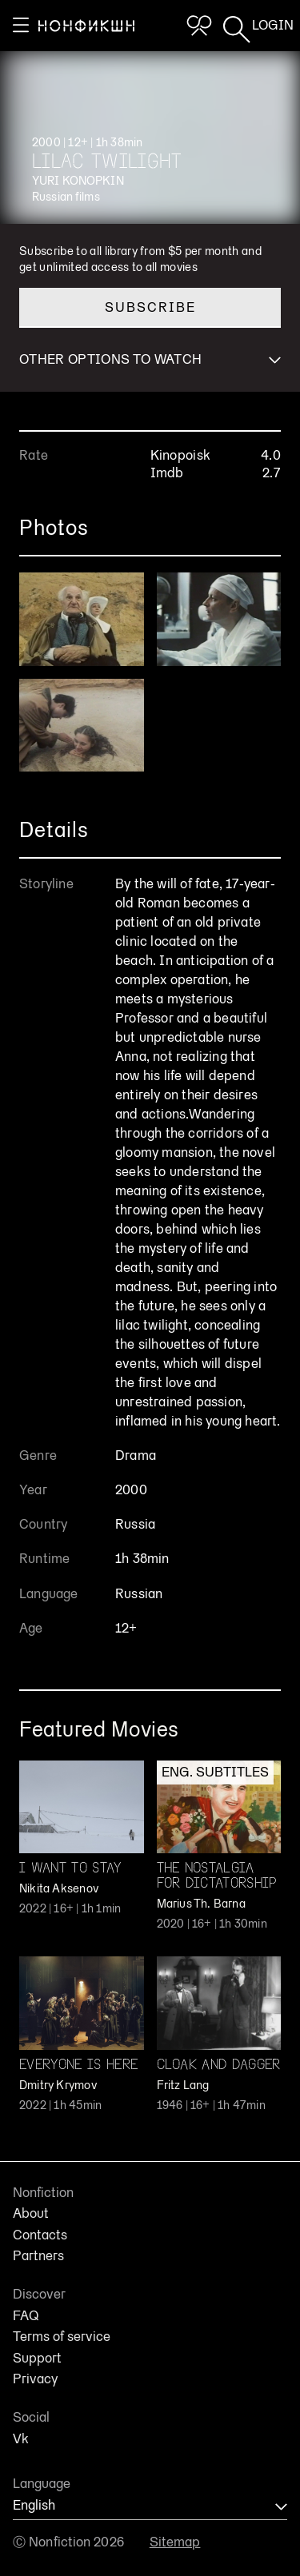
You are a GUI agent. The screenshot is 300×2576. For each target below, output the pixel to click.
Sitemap (175, 2542)
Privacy (35, 2379)
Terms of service (61, 2337)
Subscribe (150, 307)
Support (37, 2358)
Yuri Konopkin (78, 180)
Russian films (66, 196)
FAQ (25, 2316)
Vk (21, 2439)
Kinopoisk (180, 455)
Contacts (40, 2235)
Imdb (167, 473)
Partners (38, 2256)
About (31, 2214)
